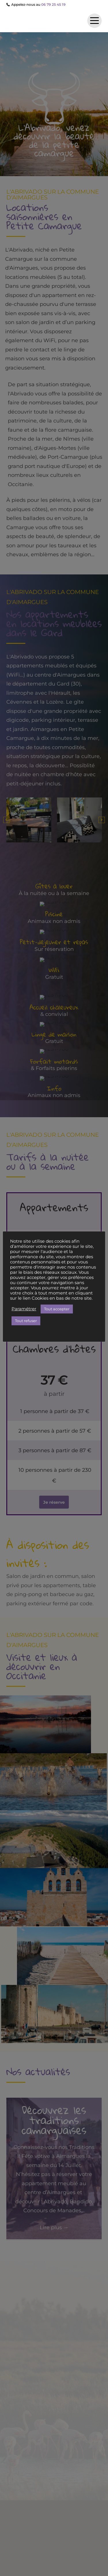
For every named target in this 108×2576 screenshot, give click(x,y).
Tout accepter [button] (56, 1309)
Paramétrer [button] (24, 1308)
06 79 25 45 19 (53, 4)
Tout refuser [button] (26, 1320)
